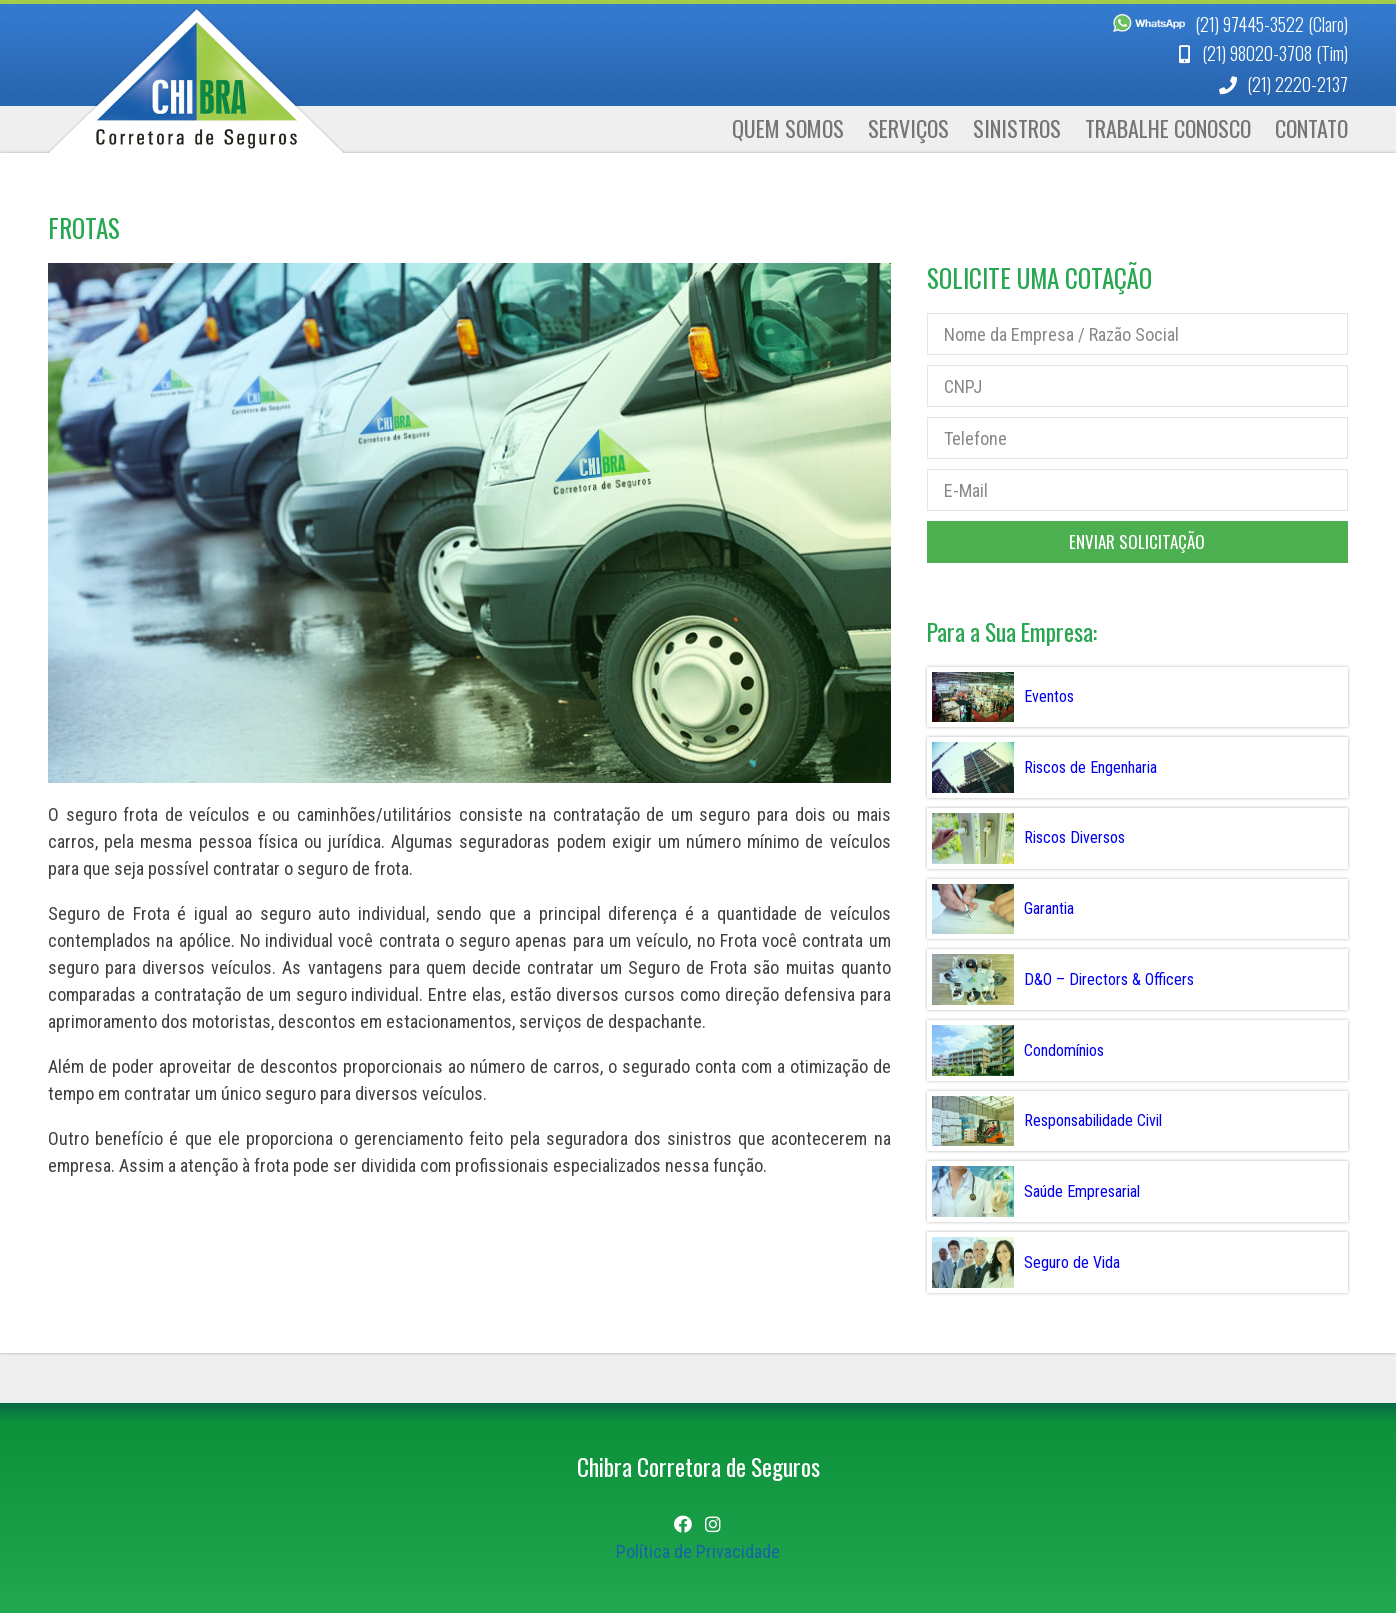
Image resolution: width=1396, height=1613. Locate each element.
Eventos (1049, 696)
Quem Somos (788, 128)
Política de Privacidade (698, 1551)
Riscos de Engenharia (1090, 767)
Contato (1311, 128)
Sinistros (1017, 128)
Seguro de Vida (1072, 1262)
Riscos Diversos (1074, 837)
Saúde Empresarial (1082, 1191)
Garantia (1049, 908)
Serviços (908, 128)
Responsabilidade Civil (1093, 1120)
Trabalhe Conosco (1168, 128)
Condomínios (1064, 1050)
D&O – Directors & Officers (1109, 979)
